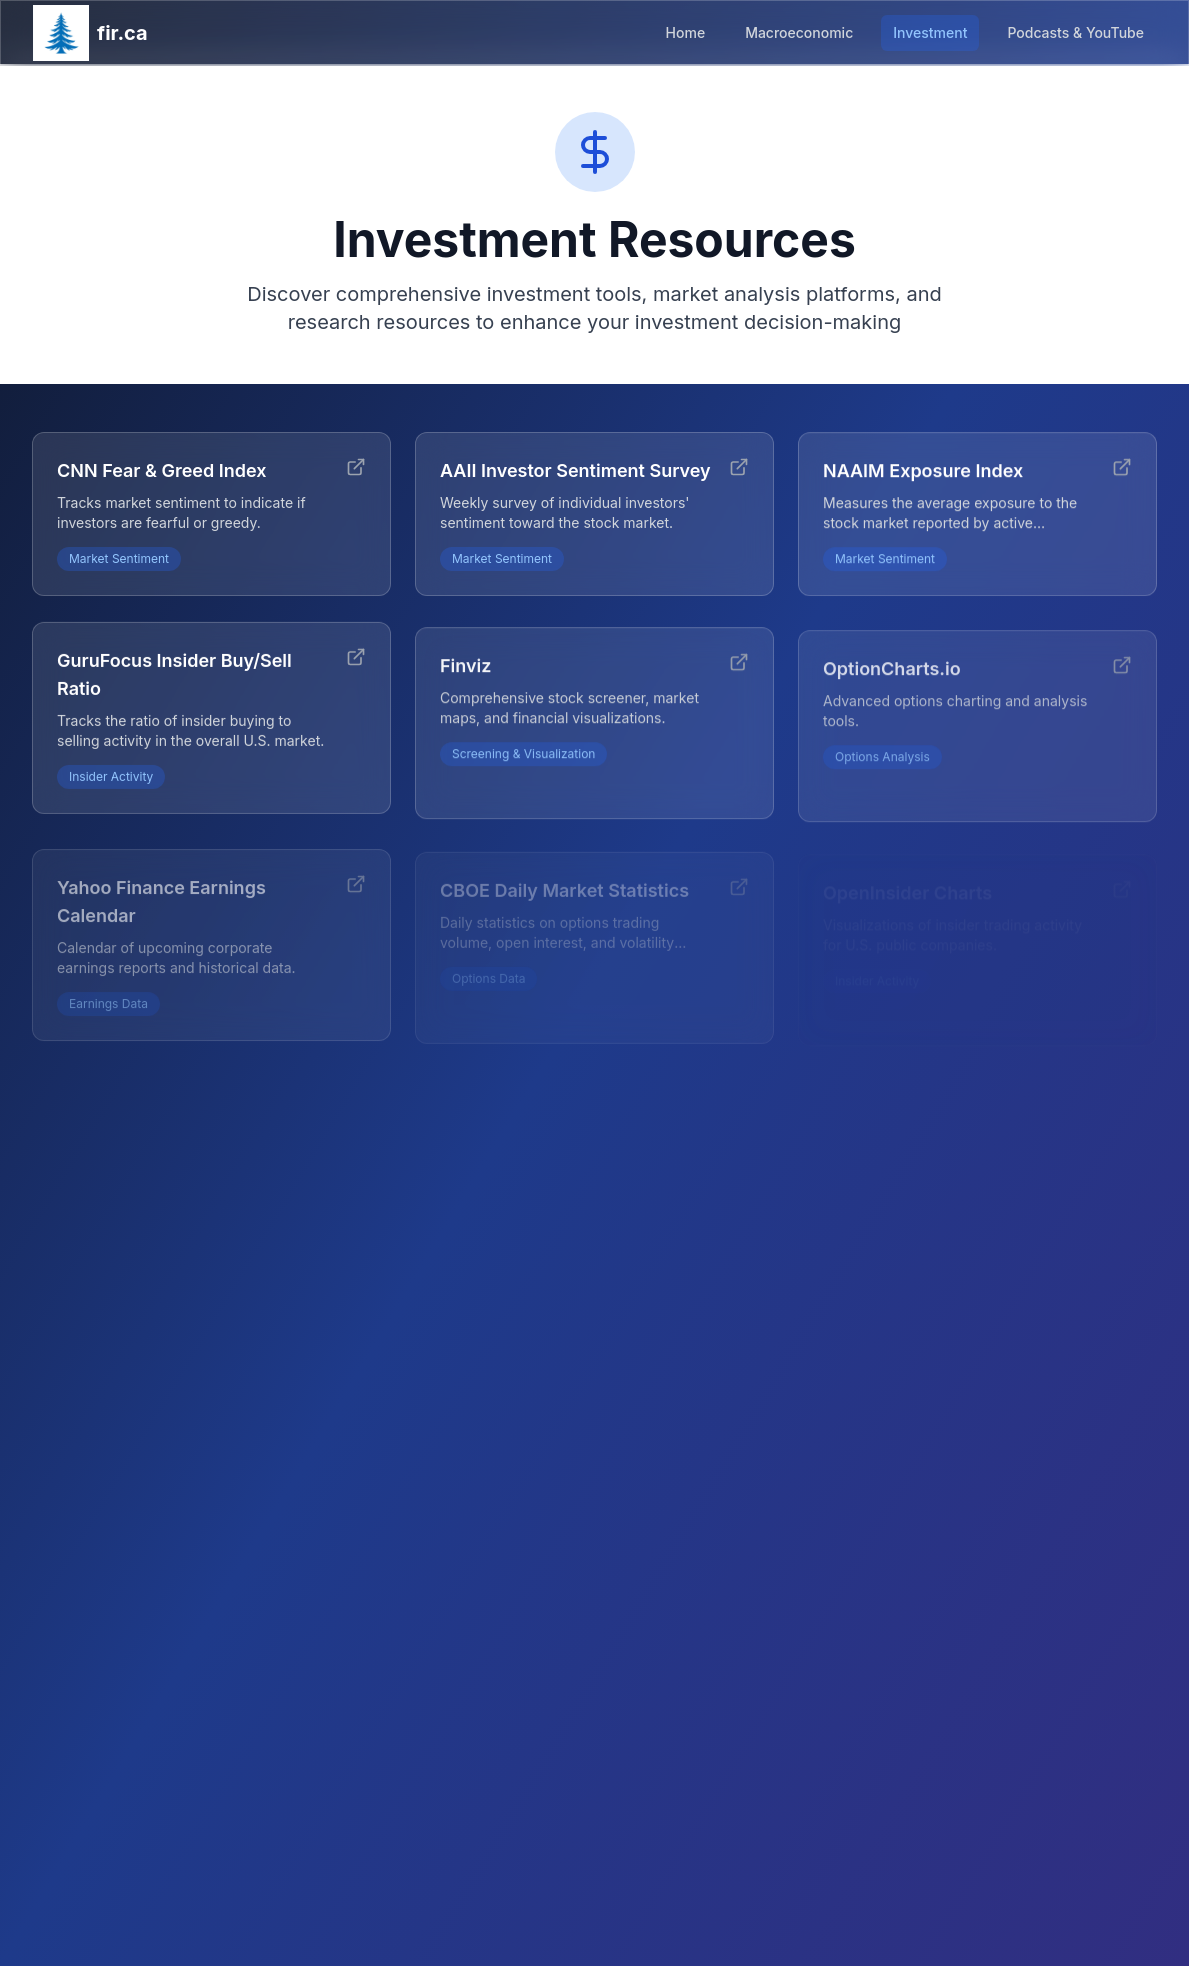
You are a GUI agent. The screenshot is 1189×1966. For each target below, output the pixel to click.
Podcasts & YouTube (1075, 32)
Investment (930, 32)
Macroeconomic (799, 32)
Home (686, 32)
